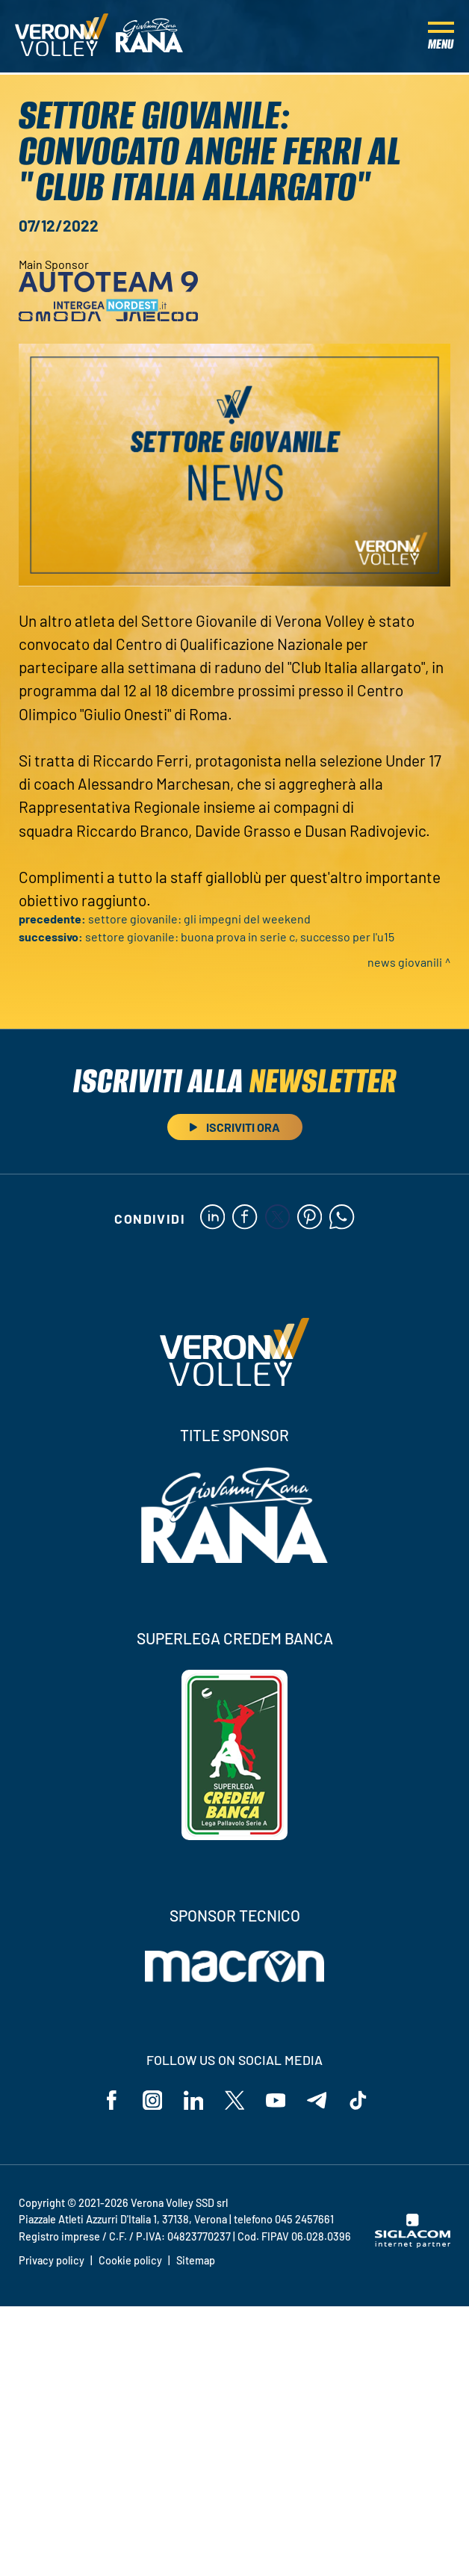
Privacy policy (51, 2264)
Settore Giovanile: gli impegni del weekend (199, 918)
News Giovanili (404, 962)
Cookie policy (130, 2264)
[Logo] (61, 37)
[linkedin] (210, 1218)
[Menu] (441, 37)
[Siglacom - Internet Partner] (412, 2247)
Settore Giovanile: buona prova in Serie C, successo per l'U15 (239, 936)
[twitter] (277, 1218)
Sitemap (195, 2264)
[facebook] (244, 1218)
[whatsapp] (345, 1218)
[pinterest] (311, 1218)
